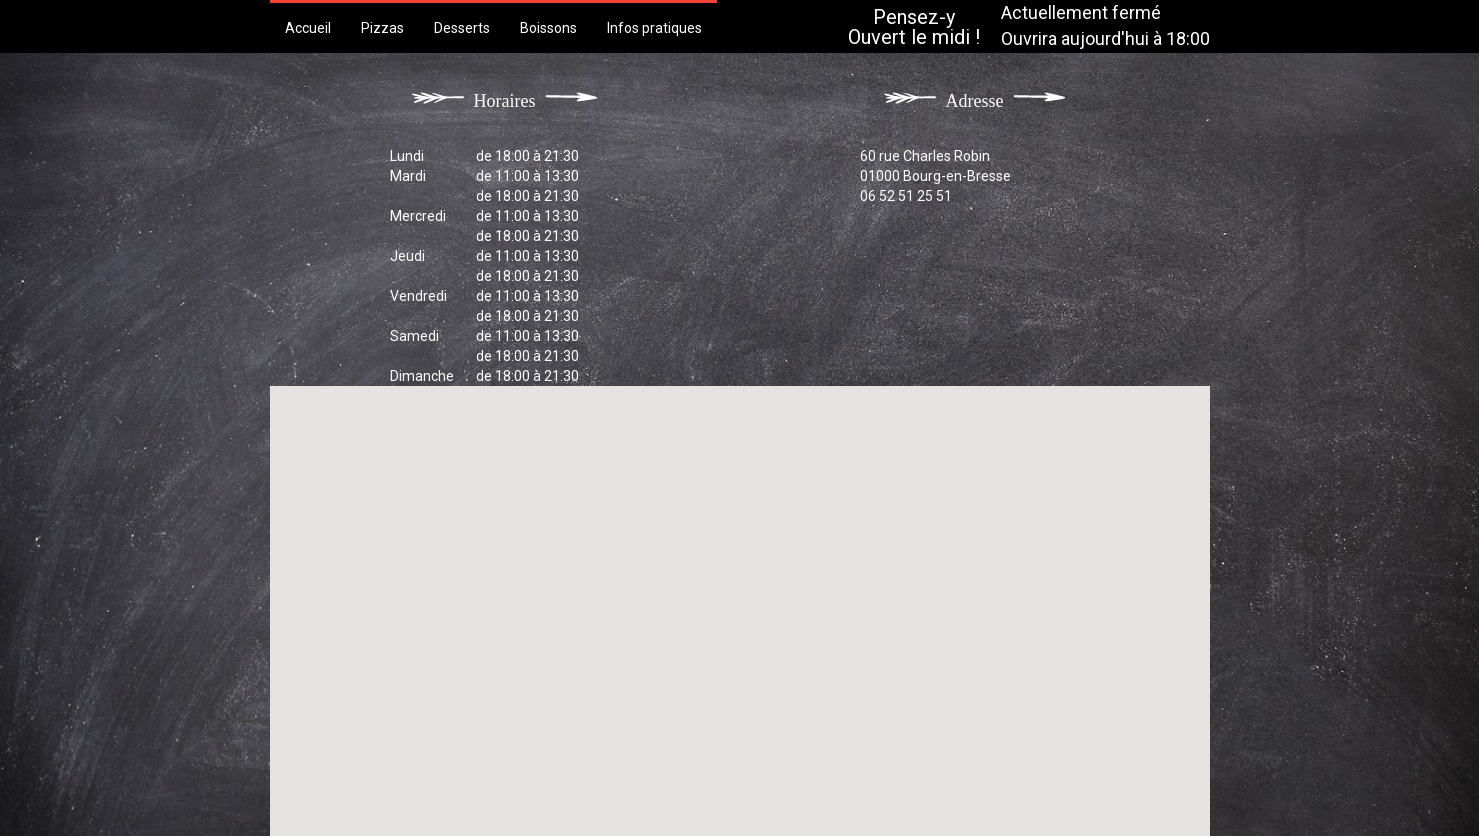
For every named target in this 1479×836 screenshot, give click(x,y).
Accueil (308, 28)
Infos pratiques (654, 28)
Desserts (462, 28)
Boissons (548, 28)
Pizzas (382, 28)
